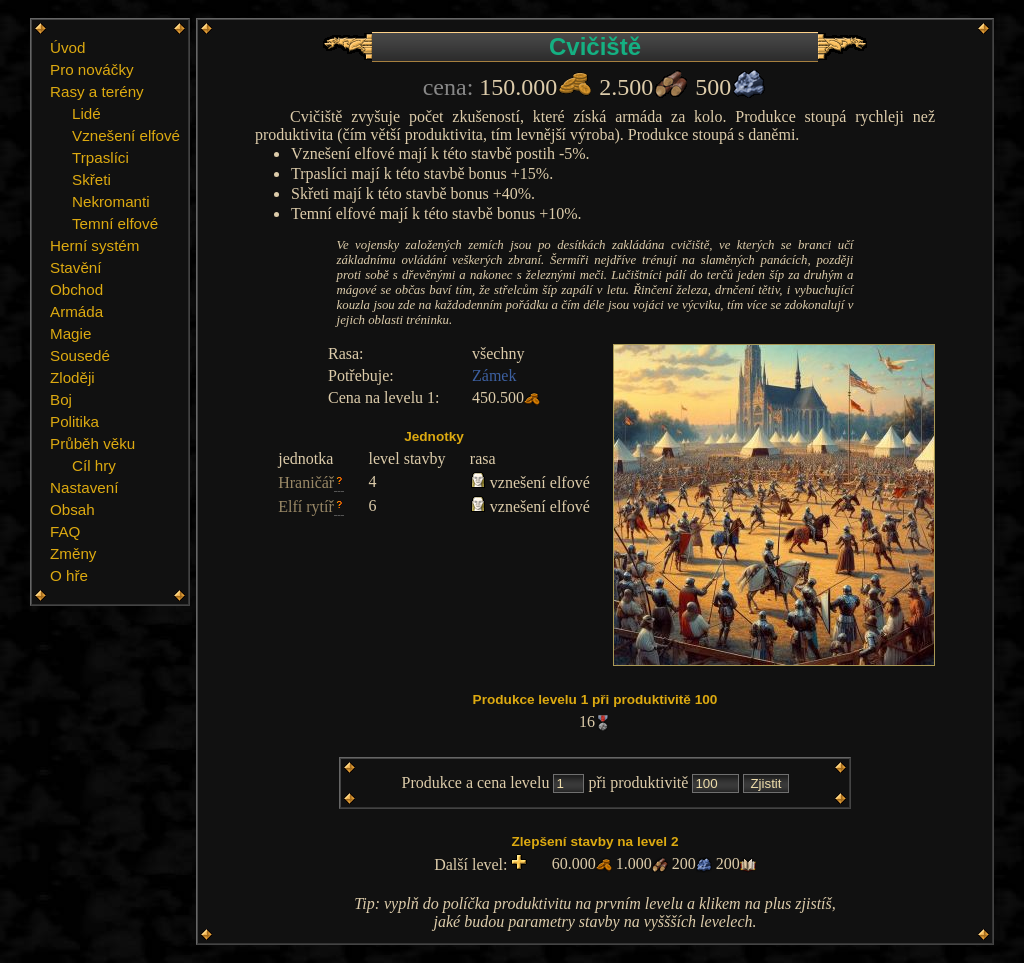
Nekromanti (111, 201)
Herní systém (94, 245)
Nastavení (84, 487)
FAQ (65, 531)
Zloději (72, 377)
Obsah (72, 509)
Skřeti (91, 179)
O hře (69, 575)
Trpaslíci (100, 157)
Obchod (76, 289)
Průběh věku (92, 443)
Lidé (86, 113)
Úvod (67, 47)
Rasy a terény (97, 91)
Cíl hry (94, 465)
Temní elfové (115, 223)
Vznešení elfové (126, 135)
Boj (61, 399)
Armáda (76, 311)
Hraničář (306, 482)
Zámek (494, 375)
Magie (70, 333)
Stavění (76, 267)
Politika (74, 421)
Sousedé (80, 355)
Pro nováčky (92, 69)
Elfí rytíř (306, 506)
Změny (73, 553)
